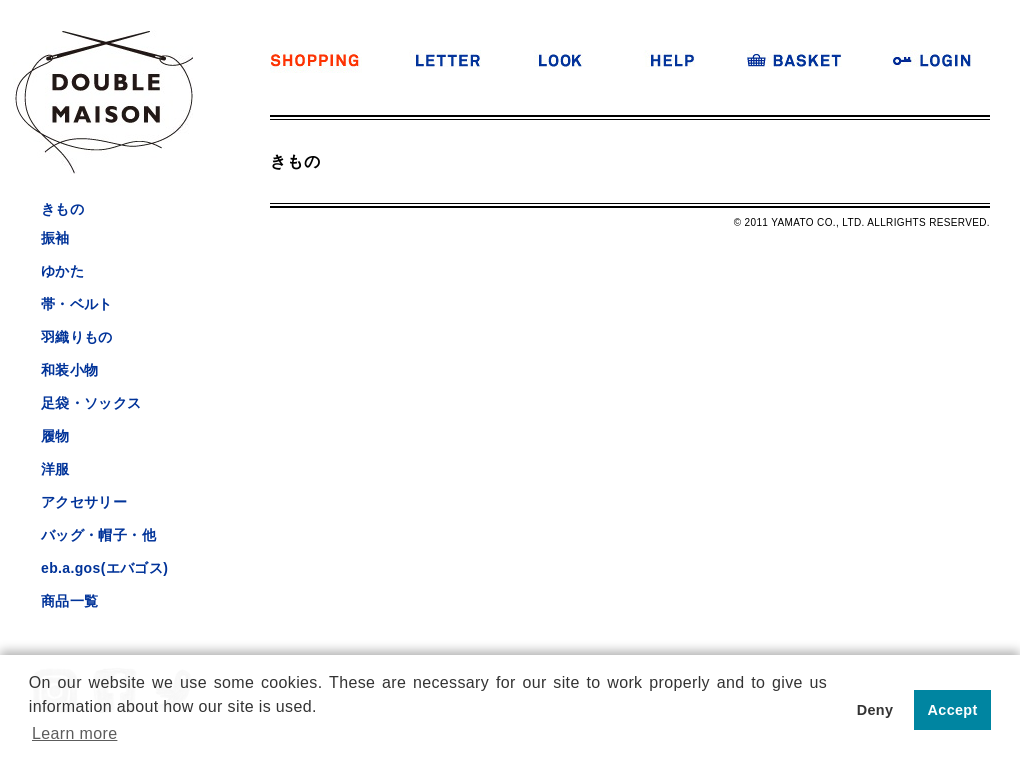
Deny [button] (875, 710)
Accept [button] (953, 710)
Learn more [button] (74, 733)
